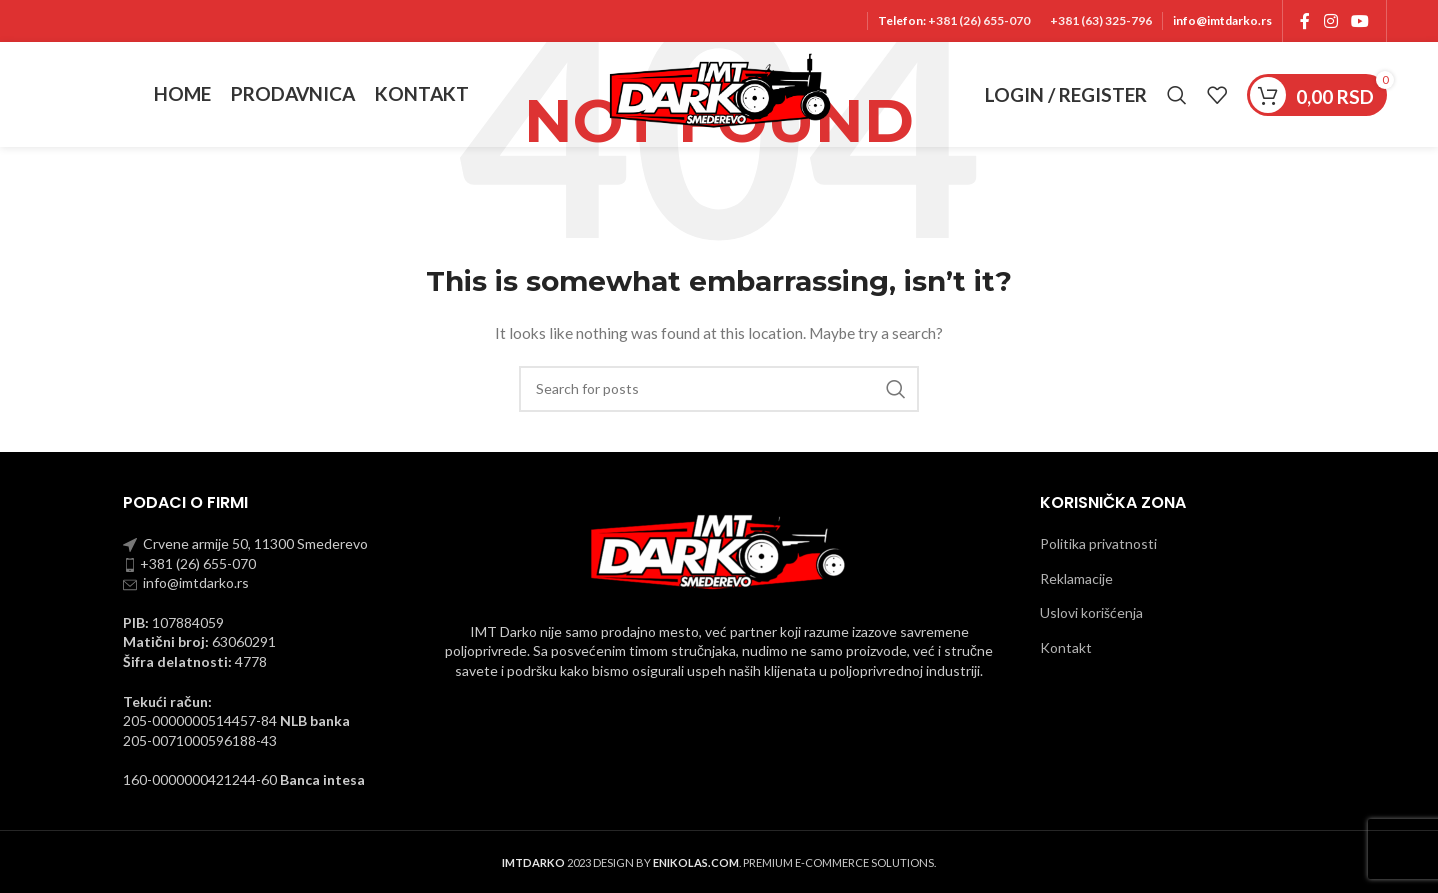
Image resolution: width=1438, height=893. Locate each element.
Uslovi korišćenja (1091, 612)
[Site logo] (719, 92)
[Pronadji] (1177, 95)
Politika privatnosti (1098, 543)
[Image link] (719, 549)
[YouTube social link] (1360, 21)
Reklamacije (1076, 578)
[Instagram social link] (1330, 21)
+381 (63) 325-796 (1101, 20)
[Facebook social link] (1305, 21)
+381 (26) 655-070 (978, 20)
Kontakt (1066, 647)
